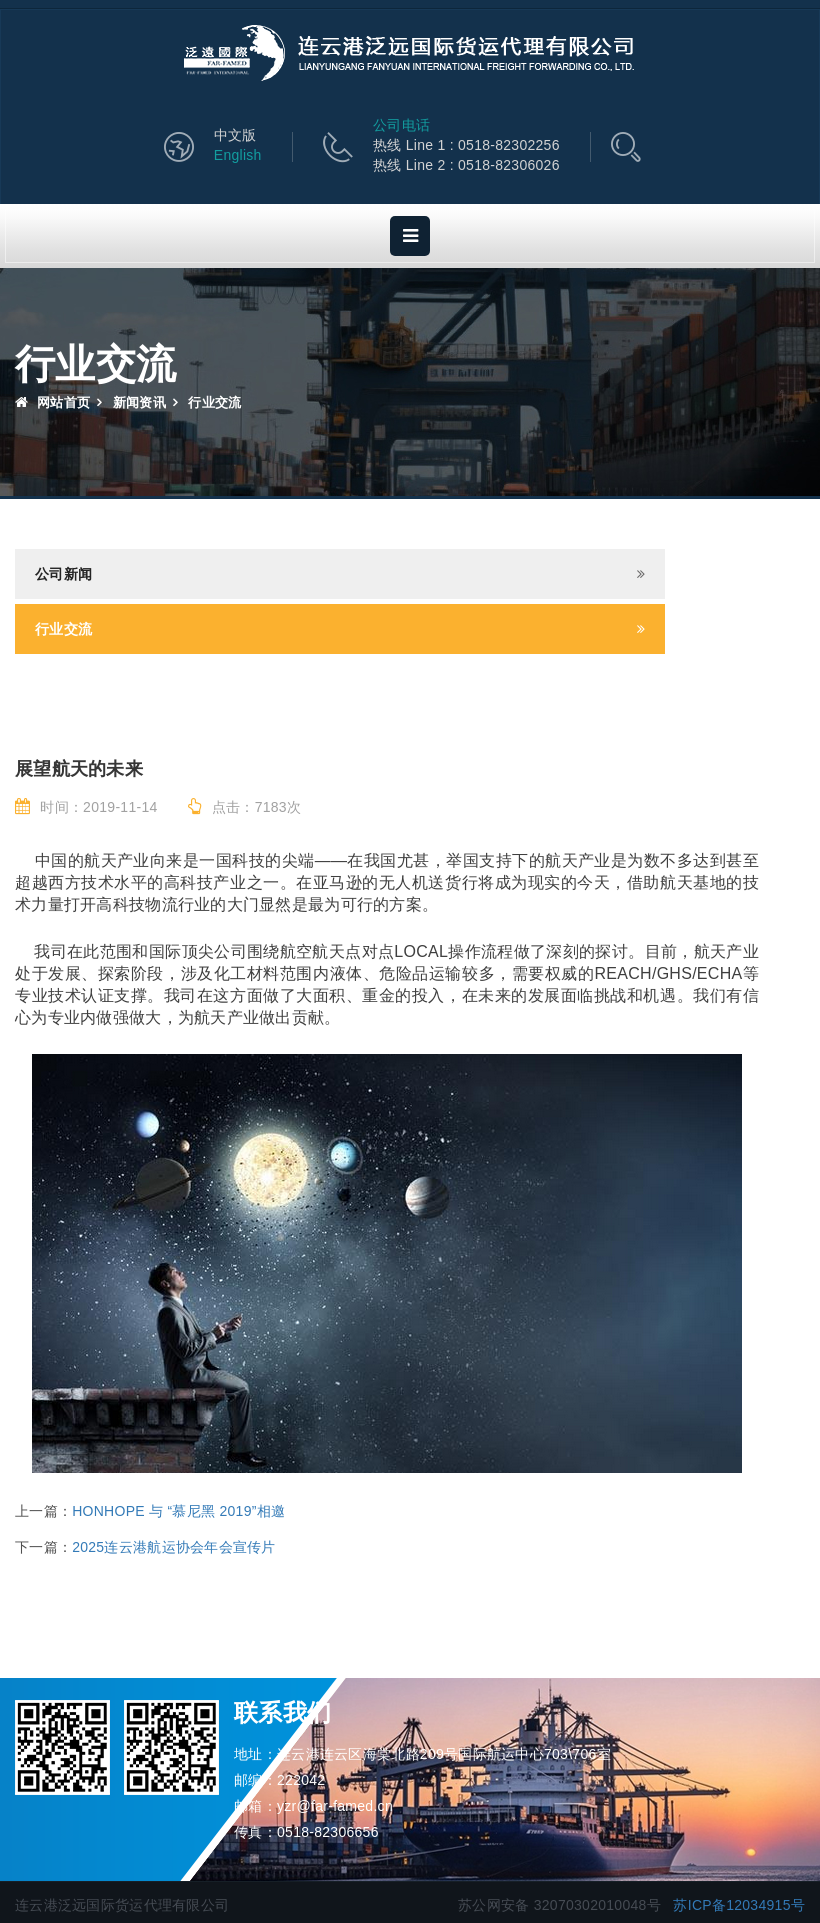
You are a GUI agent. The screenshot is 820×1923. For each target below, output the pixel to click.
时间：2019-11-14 (86, 807)
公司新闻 (63, 574)
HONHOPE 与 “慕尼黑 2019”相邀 (178, 1511)
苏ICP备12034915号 (739, 1905)
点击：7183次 (245, 807)
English (238, 155)
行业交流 (63, 629)
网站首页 (52, 402)
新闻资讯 (139, 402)
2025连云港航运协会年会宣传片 (174, 1547)
